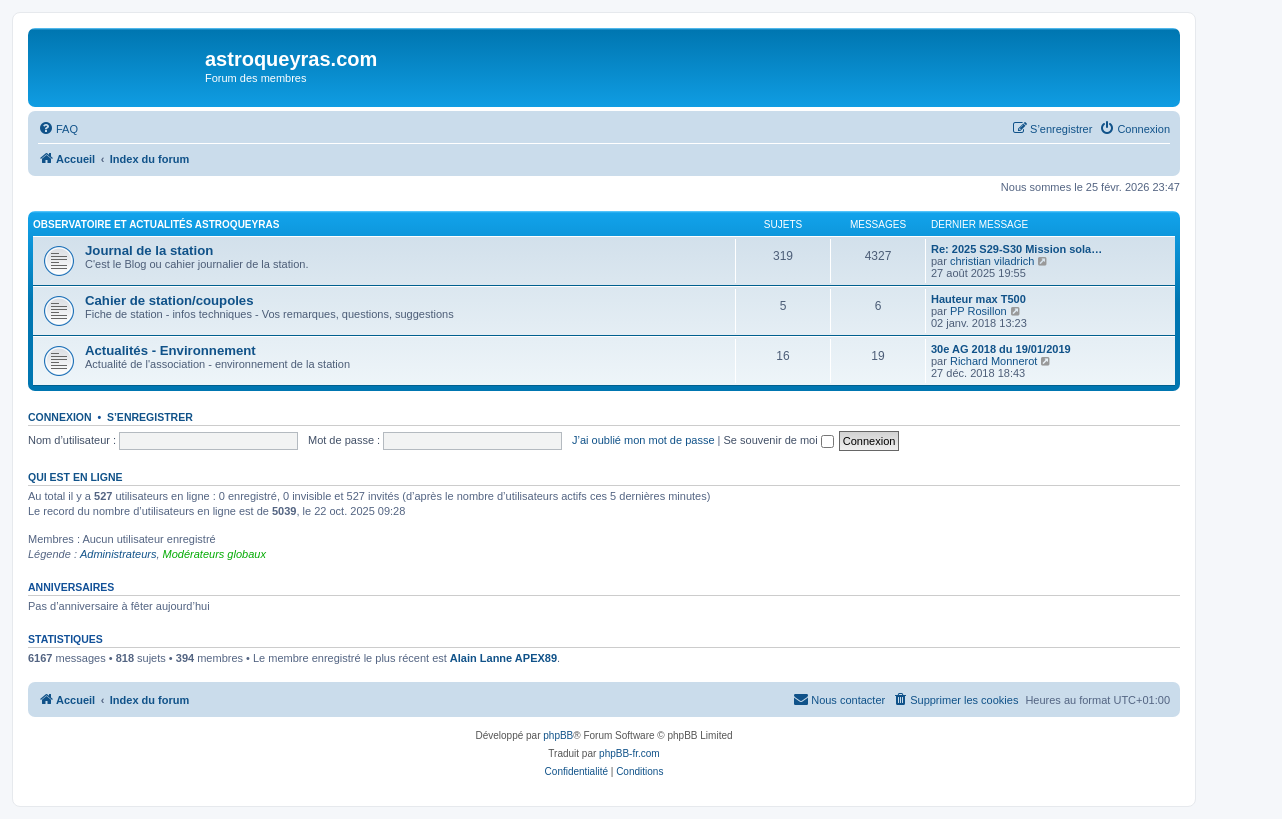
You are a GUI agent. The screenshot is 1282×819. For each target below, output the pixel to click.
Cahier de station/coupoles (169, 300)
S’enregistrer (150, 417)
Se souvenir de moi (779, 440)
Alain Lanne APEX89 (503, 658)
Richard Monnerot (993, 361)
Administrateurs (118, 554)
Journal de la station (149, 250)
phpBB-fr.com (629, 753)
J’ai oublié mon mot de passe (643, 440)
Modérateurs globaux (214, 554)
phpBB (558, 735)
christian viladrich (992, 261)
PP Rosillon (978, 311)
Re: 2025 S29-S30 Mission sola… (1016, 249)
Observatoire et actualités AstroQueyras (156, 224)
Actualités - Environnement (170, 350)
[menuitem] (58, 129)
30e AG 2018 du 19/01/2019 (1001, 349)
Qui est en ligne (75, 477)
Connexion (60, 417)
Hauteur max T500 (978, 299)
